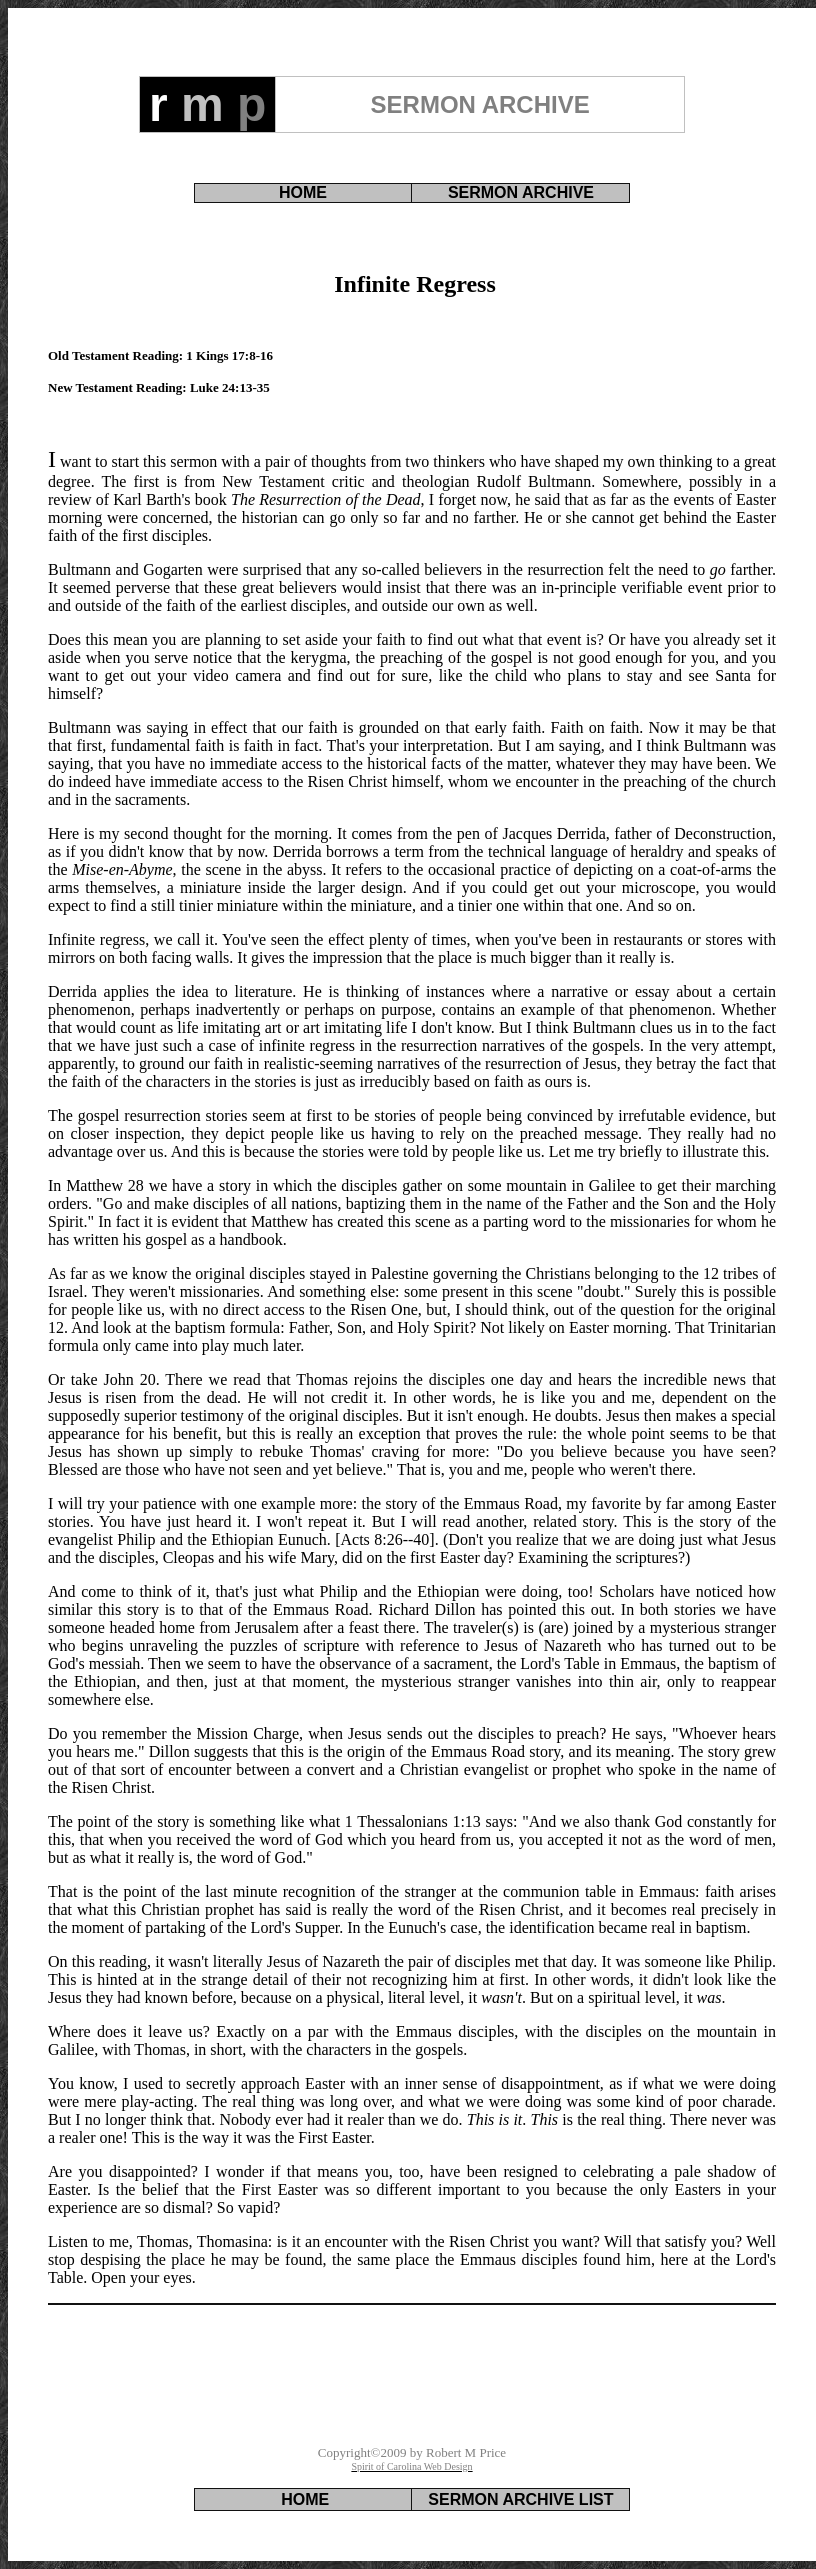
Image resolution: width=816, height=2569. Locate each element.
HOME (303, 192)
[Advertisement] (412, 2384)
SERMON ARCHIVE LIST (520, 2499)
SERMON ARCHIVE (521, 192)
